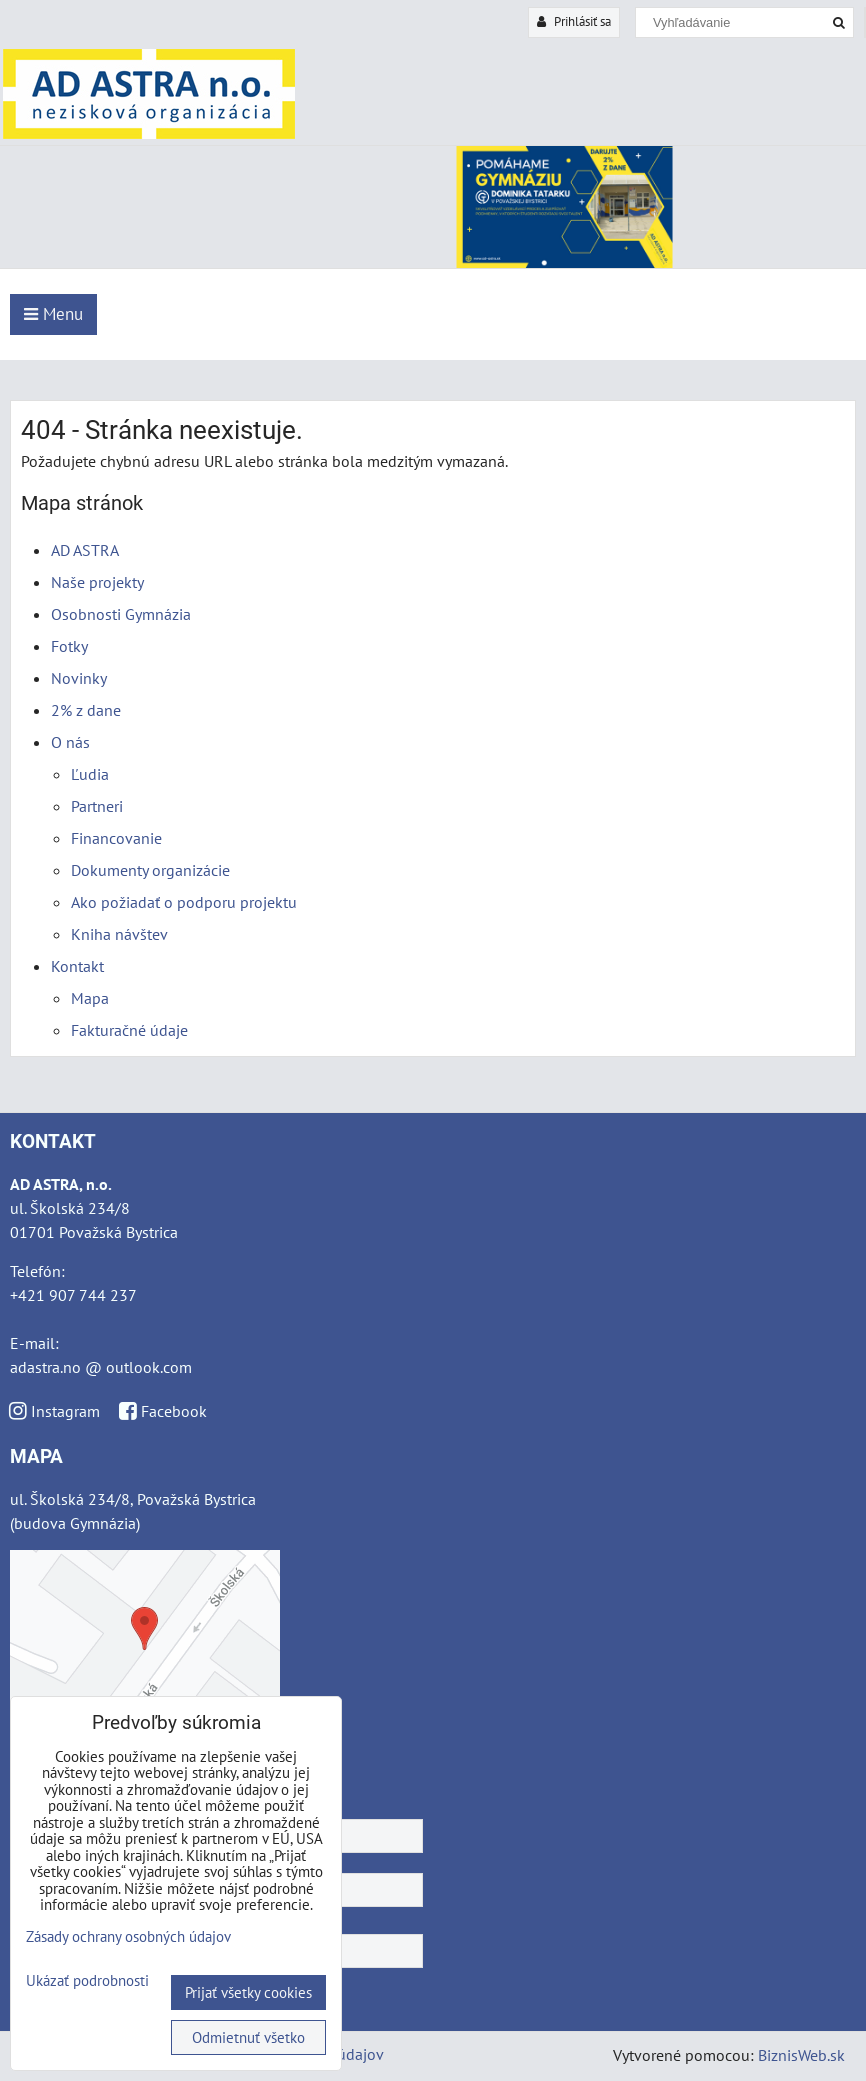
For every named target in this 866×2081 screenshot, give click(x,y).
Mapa (90, 998)
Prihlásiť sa (574, 21)
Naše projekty (97, 582)
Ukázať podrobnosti (87, 1981)
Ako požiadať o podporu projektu (184, 902)
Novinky (79, 678)
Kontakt (77, 966)
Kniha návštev (119, 934)
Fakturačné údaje (129, 1030)
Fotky (69, 646)
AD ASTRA (85, 550)
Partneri (97, 806)
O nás (70, 742)
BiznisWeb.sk (801, 2055)
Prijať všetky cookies (248, 1992)
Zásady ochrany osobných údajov (128, 1936)
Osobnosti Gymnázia (121, 614)
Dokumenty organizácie (150, 870)
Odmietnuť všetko (248, 2037)
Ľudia (90, 774)
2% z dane (86, 710)
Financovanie (116, 838)
